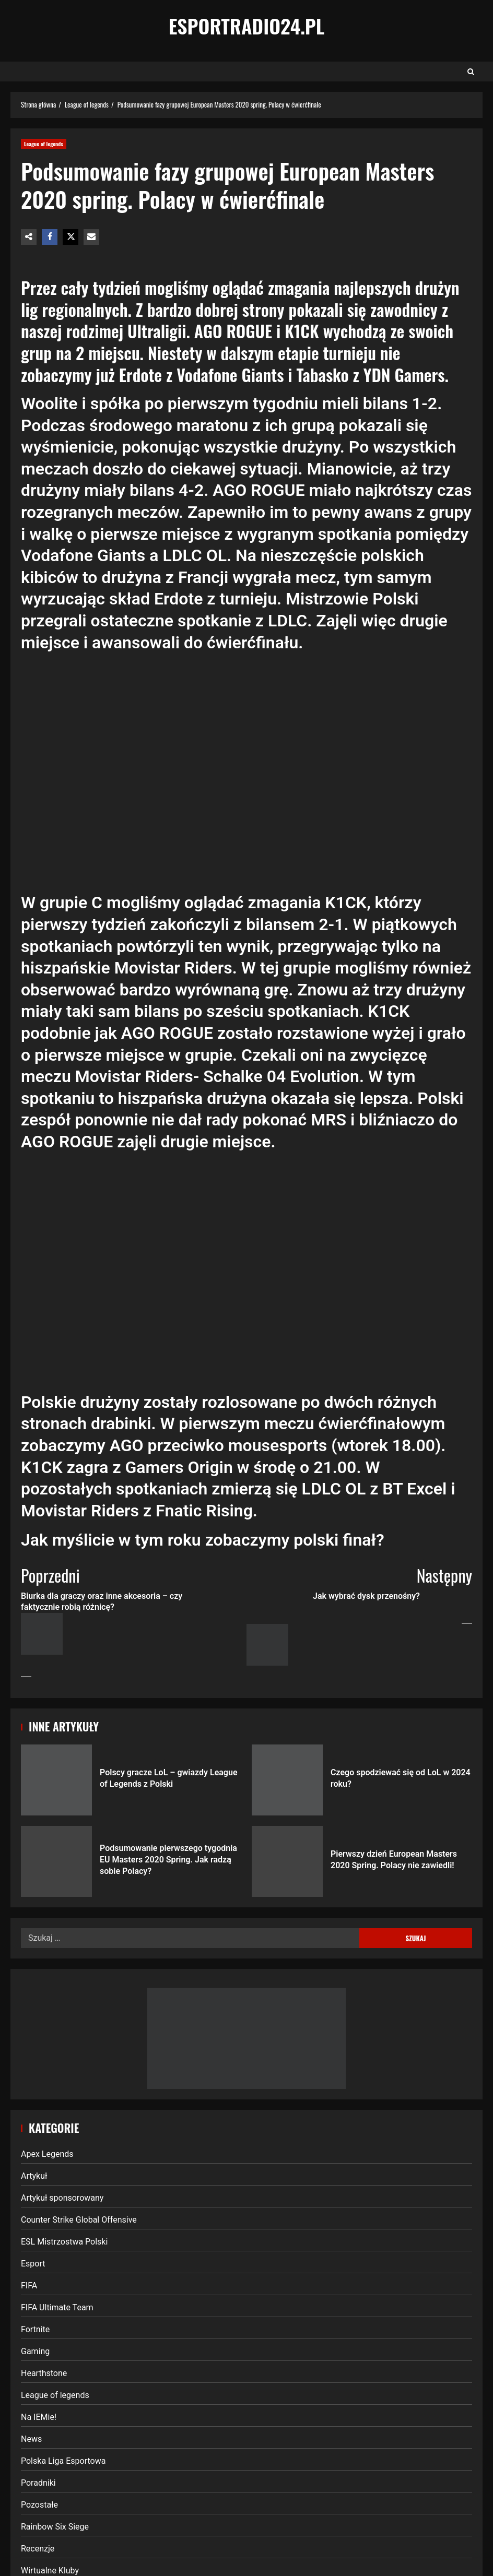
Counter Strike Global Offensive (79, 2220)
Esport (33, 2264)
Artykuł (34, 2176)
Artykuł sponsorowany (62, 2198)
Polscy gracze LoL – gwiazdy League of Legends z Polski (56, 1779)
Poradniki (38, 2483)
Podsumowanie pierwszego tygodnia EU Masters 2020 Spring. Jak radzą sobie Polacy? (56, 1861)
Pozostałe (39, 2505)
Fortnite (35, 2329)
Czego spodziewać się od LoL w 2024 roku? (287, 1779)
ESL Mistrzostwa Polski (64, 2242)
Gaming (35, 2351)
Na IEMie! (38, 2417)
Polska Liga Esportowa (63, 2461)
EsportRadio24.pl (247, 25)
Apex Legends (47, 2154)
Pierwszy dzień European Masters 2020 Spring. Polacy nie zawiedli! (287, 1861)
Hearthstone (44, 2373)
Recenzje (37, 2549)
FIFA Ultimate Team (57, 2307)
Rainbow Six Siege (55, 2527)
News (31, 2439)
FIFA (29, 2285)
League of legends (43, 144)
